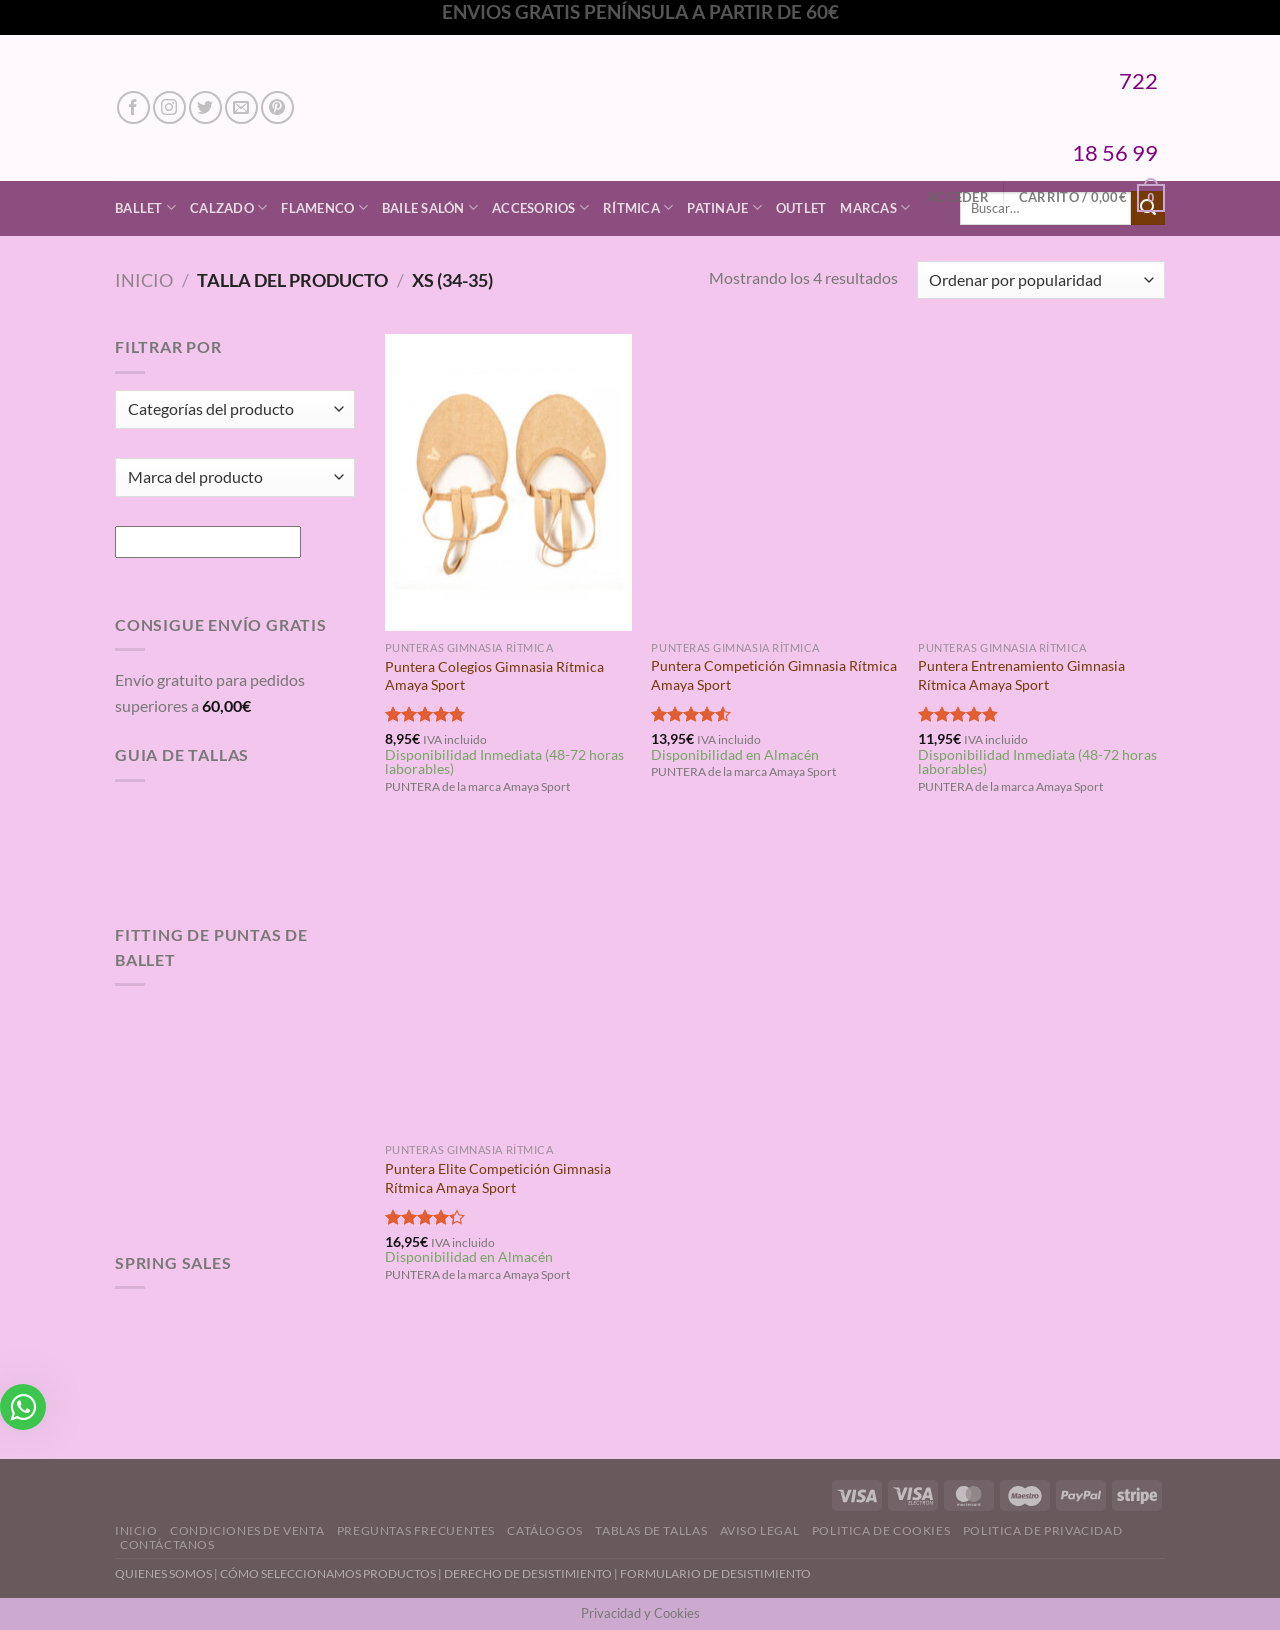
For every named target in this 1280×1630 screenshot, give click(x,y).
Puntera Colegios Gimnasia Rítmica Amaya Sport (494, 676)
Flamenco (324, 207)
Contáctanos (167, 1544)
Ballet (145, 207)
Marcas (875, 207)
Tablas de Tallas (651, 1530)
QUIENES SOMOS (163, 1573)
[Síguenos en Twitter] (205, 107)
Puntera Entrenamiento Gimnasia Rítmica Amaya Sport (1021, 675)
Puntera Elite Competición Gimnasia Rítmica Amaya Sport (498, 1178)
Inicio (144, 280)
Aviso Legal (760, 1530)
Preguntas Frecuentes (416, 1530)
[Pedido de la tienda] (1041, 280)
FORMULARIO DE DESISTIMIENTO (715, 1573)
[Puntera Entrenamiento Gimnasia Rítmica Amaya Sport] (1041, 482)
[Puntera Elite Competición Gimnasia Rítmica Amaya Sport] (508, 985)
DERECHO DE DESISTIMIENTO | (532, 1573)
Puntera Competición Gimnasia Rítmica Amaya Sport (774, 675)
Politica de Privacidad (1042, 1530)
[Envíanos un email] (241, 107)
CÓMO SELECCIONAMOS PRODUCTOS (328, 1573)
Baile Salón (430, 207)
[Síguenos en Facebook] (133, 107)
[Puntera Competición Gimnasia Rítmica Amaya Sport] (774, 482)
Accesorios (540, 207)
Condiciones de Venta (247, 1530)
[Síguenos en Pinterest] (277, 107)
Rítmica (638, 207)
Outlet (801, 208)
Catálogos (545, 1530)
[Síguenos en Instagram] (169, 107)
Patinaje (724, 207)
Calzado (228, 207)
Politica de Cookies (881, 1530)
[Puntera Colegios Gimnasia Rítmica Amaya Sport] (508, 482)
